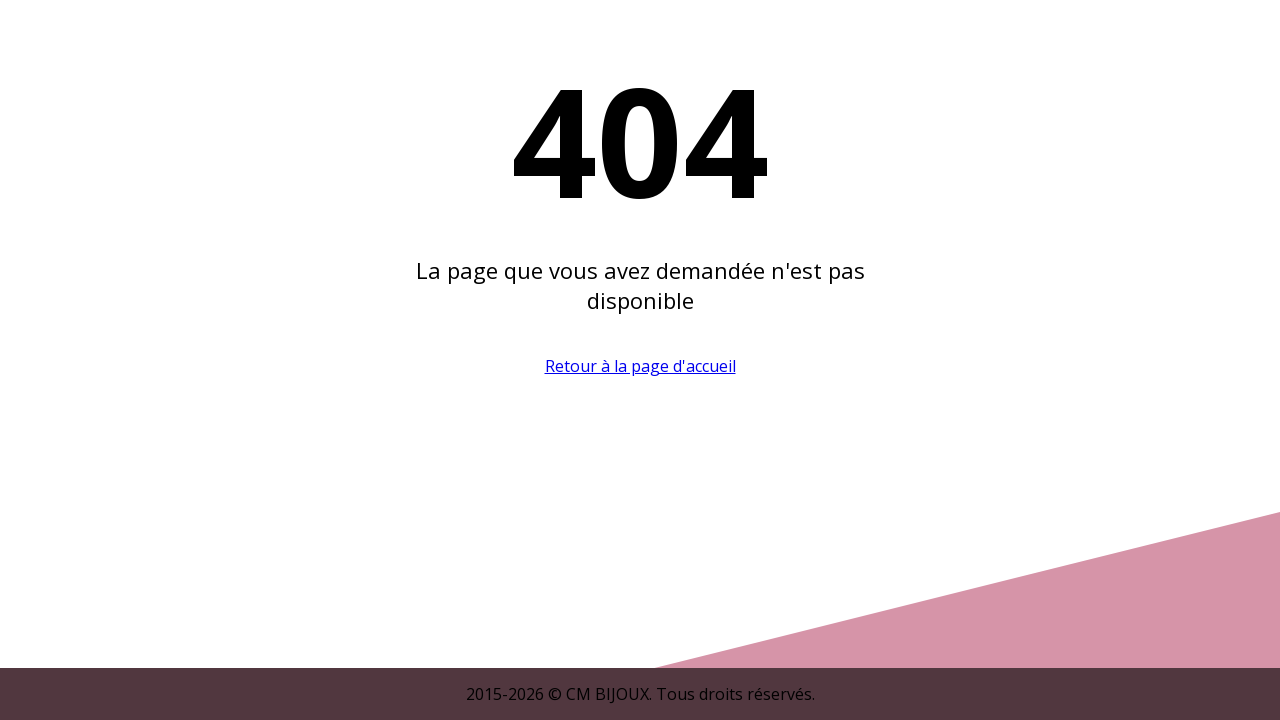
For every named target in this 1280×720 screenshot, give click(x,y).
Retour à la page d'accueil (640, 366)
